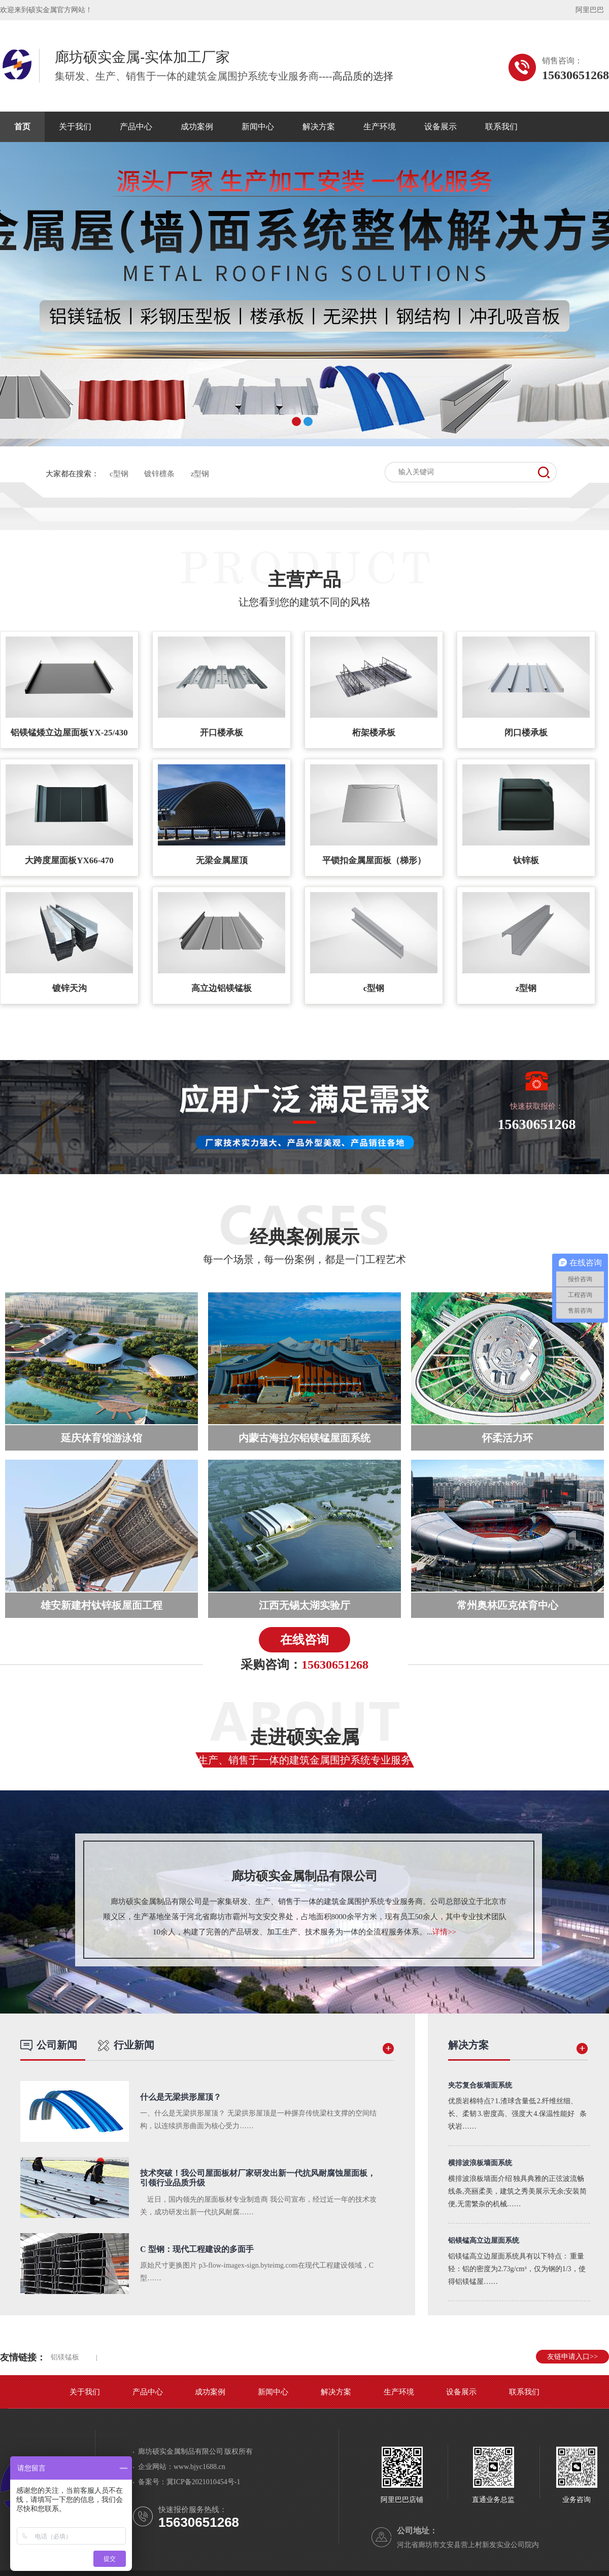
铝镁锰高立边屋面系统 (483, 2240)
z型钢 (200, 474)
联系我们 (501, 126)
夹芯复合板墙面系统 (480, 2085)
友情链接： (23, 2357)
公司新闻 (48, 2045)
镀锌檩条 (159, 474)
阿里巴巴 (590, 10)
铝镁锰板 (65, 2357)
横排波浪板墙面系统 (480, 2163)
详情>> (444, 1932)
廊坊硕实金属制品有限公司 (304, 1876)
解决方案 (318, 126)
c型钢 (119, 474)
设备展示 (440, 126)
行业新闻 (125, 2045)
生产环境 (379, 126)
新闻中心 (258, 126)
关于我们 (75, 126)
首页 (22, 126)
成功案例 (197, 126)
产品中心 (136, 126)
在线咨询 (304, 1639)
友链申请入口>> (572, 2356)
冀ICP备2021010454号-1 (203, 2482)
